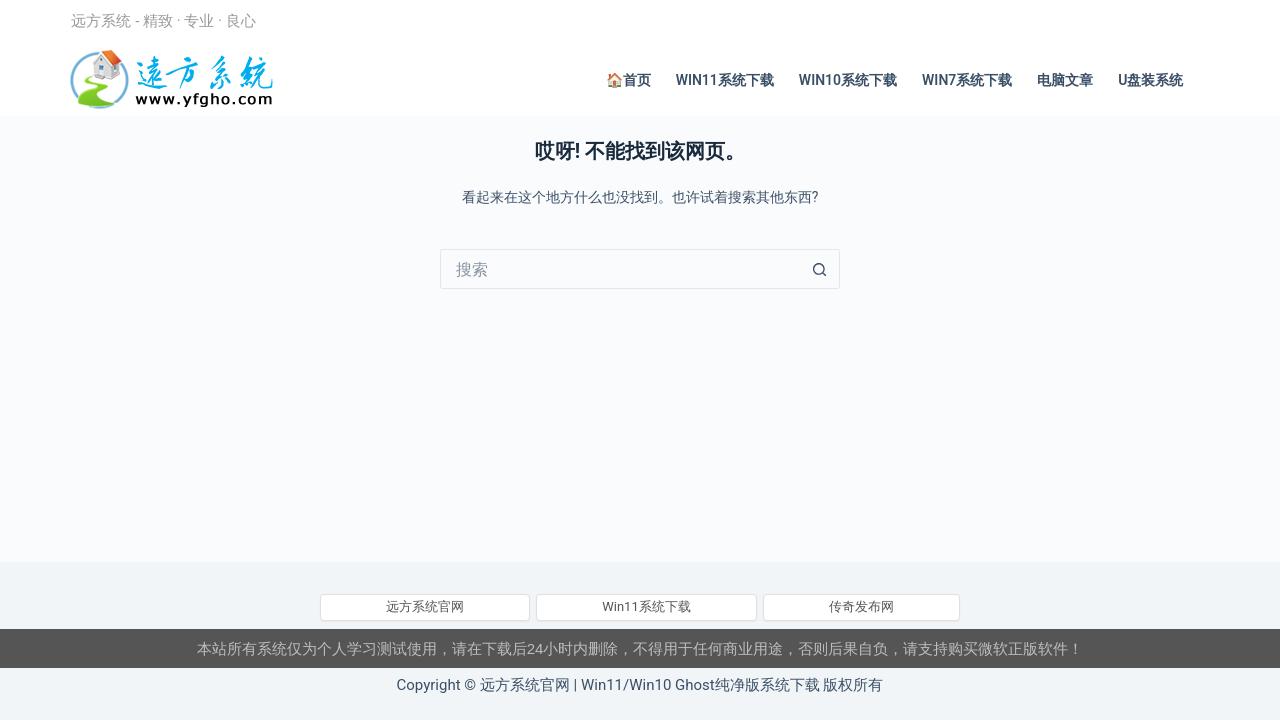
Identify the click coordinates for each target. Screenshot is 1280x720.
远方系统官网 (425, 606)
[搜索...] (620, 269)
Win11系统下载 (725, 80)
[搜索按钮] (820, 269)
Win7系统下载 (967, 80)
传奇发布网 (861, 606)
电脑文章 (1065, 80)
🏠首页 (628, 80)
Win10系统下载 (848, 80)
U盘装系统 (1150, 80)
